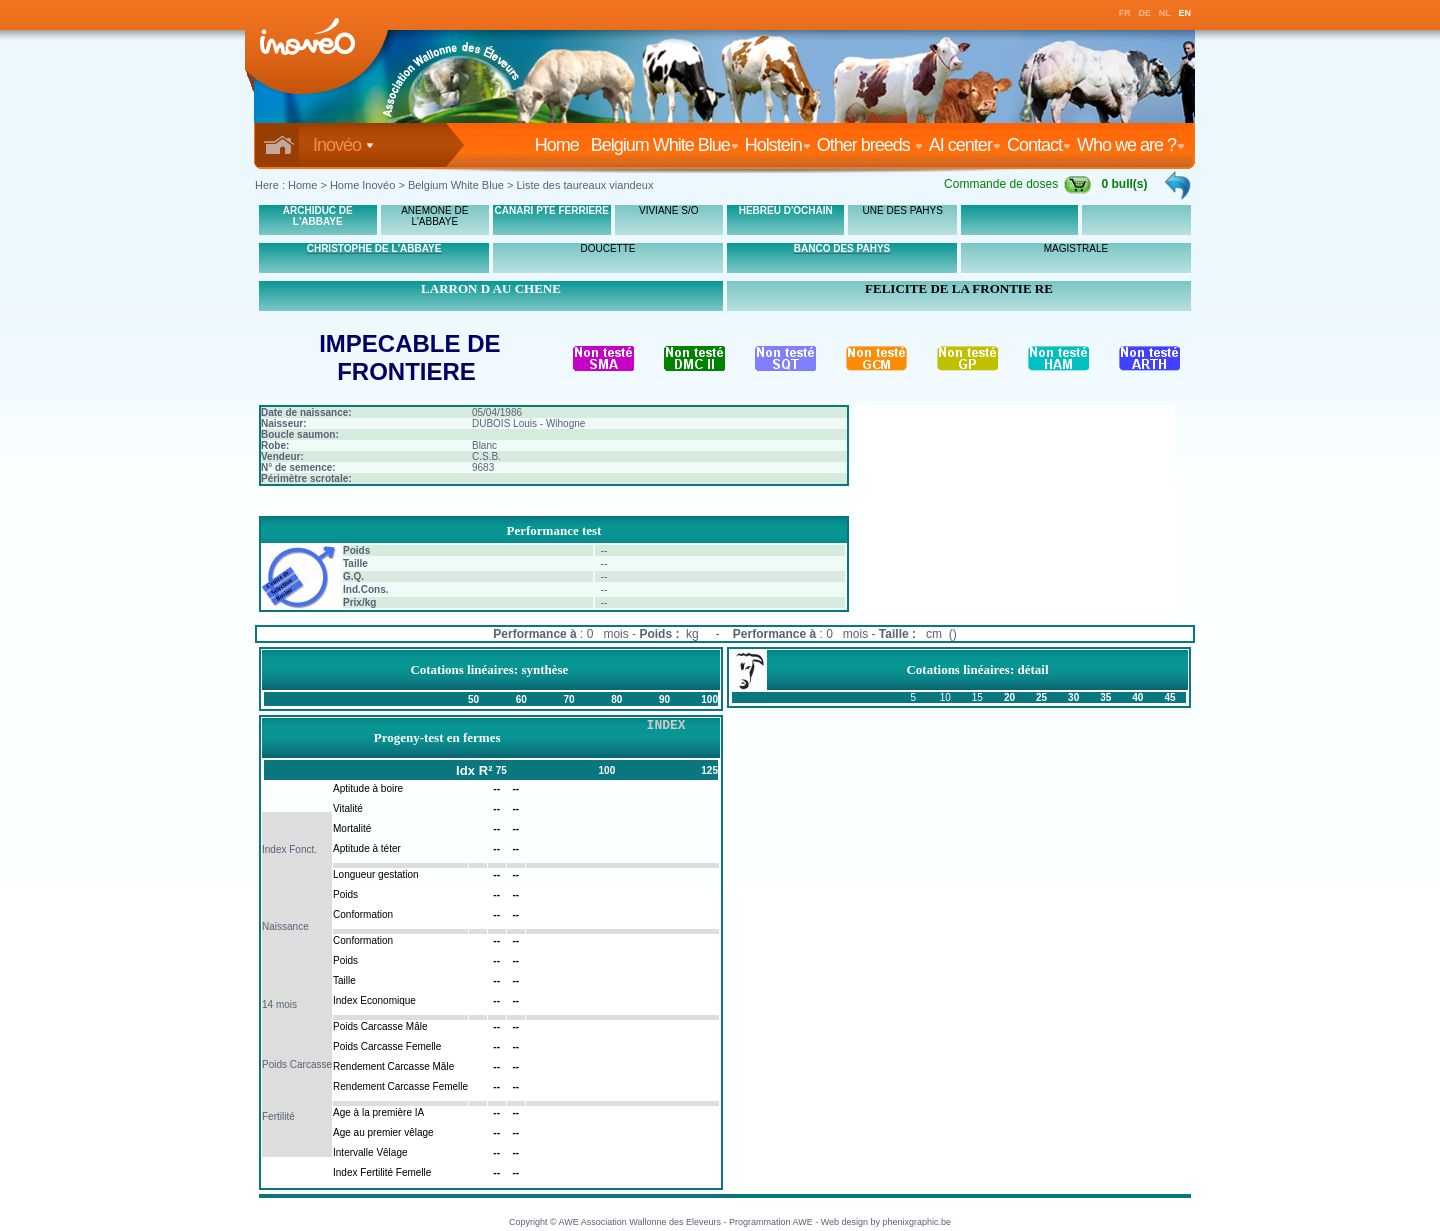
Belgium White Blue (665, 145)
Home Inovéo (362, 185)
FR (1125, 13)
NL (1165, 13)
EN (1185, 13)
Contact (1039, 145)
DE (1145, 13)
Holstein (778, 145)
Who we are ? (1131, 145)
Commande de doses (1018, 184)
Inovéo (343, 145)
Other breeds (870, 145)
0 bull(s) (1125, 184)
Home (561, 145)
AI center (965, 145)
